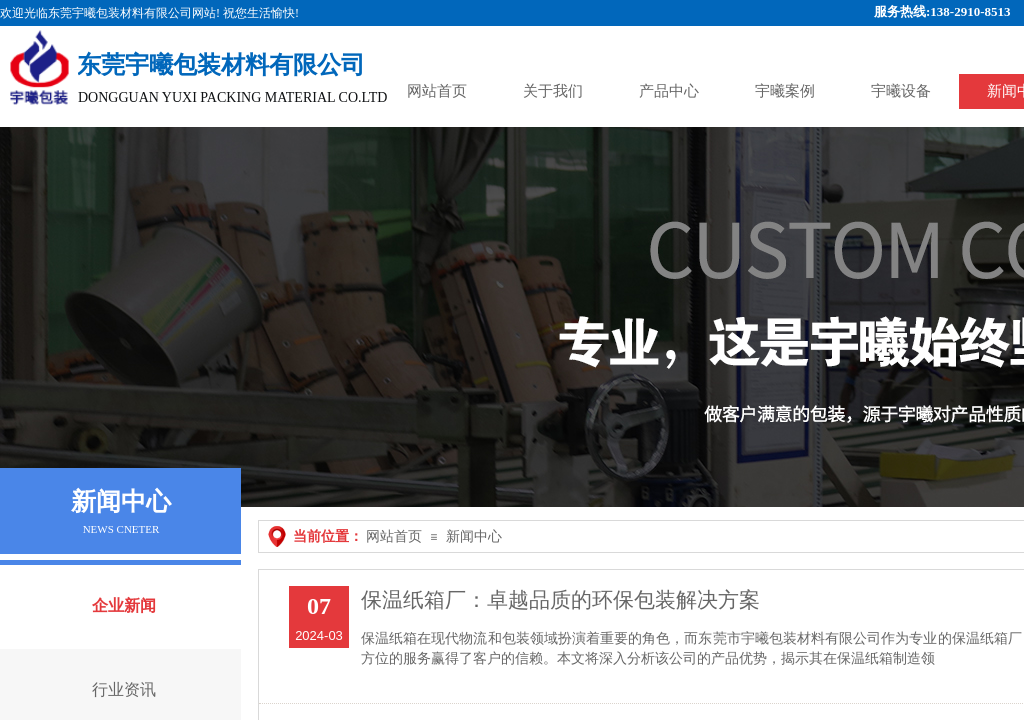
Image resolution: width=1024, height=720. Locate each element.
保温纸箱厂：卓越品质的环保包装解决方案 (560, 600)
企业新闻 (124, 605)
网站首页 (394, 536)
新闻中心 (474, 536)
